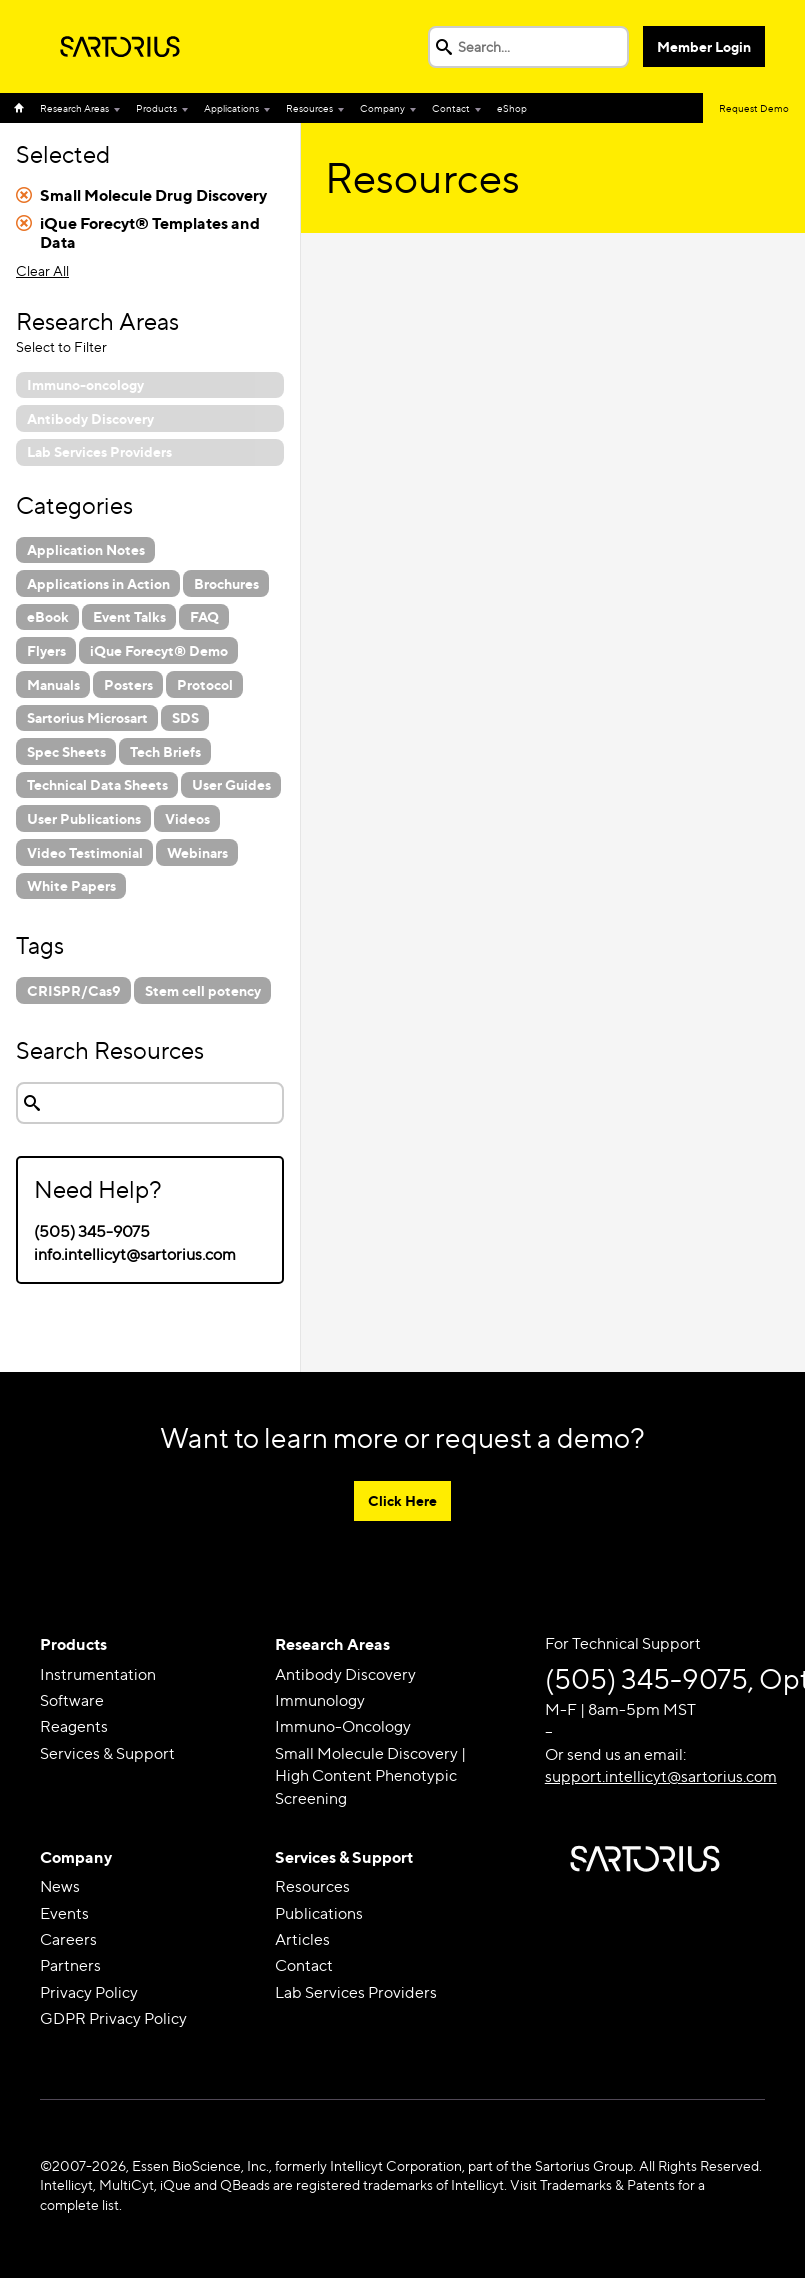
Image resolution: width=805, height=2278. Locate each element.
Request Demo (754, 108)
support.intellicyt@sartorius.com (661, 1776)
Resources (309, 108)
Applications (231, 108)
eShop (512, 108)
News (60, 1886)
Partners (70, 1965)
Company (382, 108)
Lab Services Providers (356, 1992)
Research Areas (74, 108)
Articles (302, 1939)
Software (72, 1700)
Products (156, 108)
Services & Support (107, 1753)
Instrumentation (98, 1674)
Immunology (320, 1700)
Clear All (42, 270)
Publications (319, 1913)
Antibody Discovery (345, 1674)
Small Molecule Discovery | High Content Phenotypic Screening (370, 1776)
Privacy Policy (89, 1992)
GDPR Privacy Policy (113, 2018)
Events (64, 1913)
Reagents (74, 1726)
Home (23, 108)
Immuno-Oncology (343, 1726)
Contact (451, 108)
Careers (68, 1939)
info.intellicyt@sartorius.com (135, 1254)
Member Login (704, 46)
